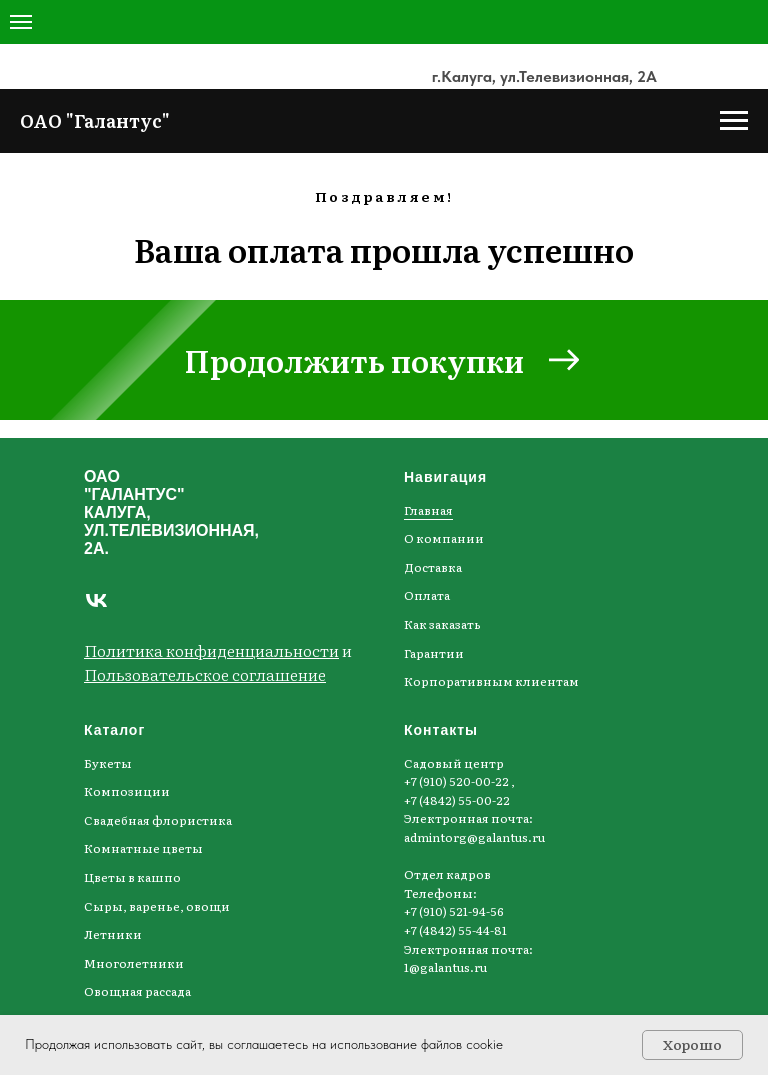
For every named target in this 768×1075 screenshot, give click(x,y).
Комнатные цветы (143, 848)
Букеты (108, 763)
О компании (444, 538)
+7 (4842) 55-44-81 (455, 930)
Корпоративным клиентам (491, 681)
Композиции (127, 791)
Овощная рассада (137, 991)
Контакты (441, 730)
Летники (113, 934)
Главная (428, 510)
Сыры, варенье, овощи (157, 906)
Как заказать (442, 624)
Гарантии (434, 653)
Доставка (433, 567)
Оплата (427, 595)
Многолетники (134, 963)
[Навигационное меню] (21, 22)
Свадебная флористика (158, 820)
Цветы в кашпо (132, 877)
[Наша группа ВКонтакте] (96, 600)
